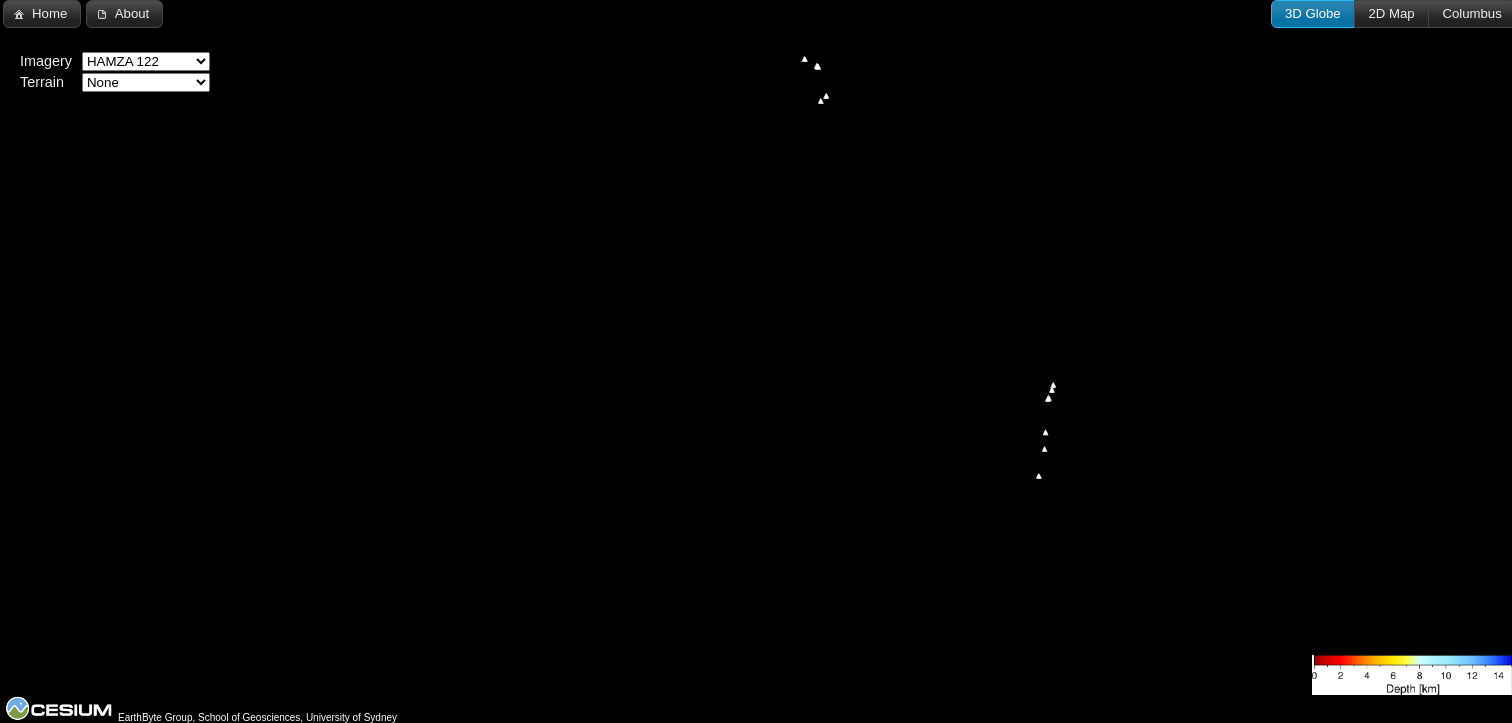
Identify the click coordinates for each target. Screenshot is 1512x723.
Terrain (42, 82)
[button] (1313, 14)
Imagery (46, 61)
